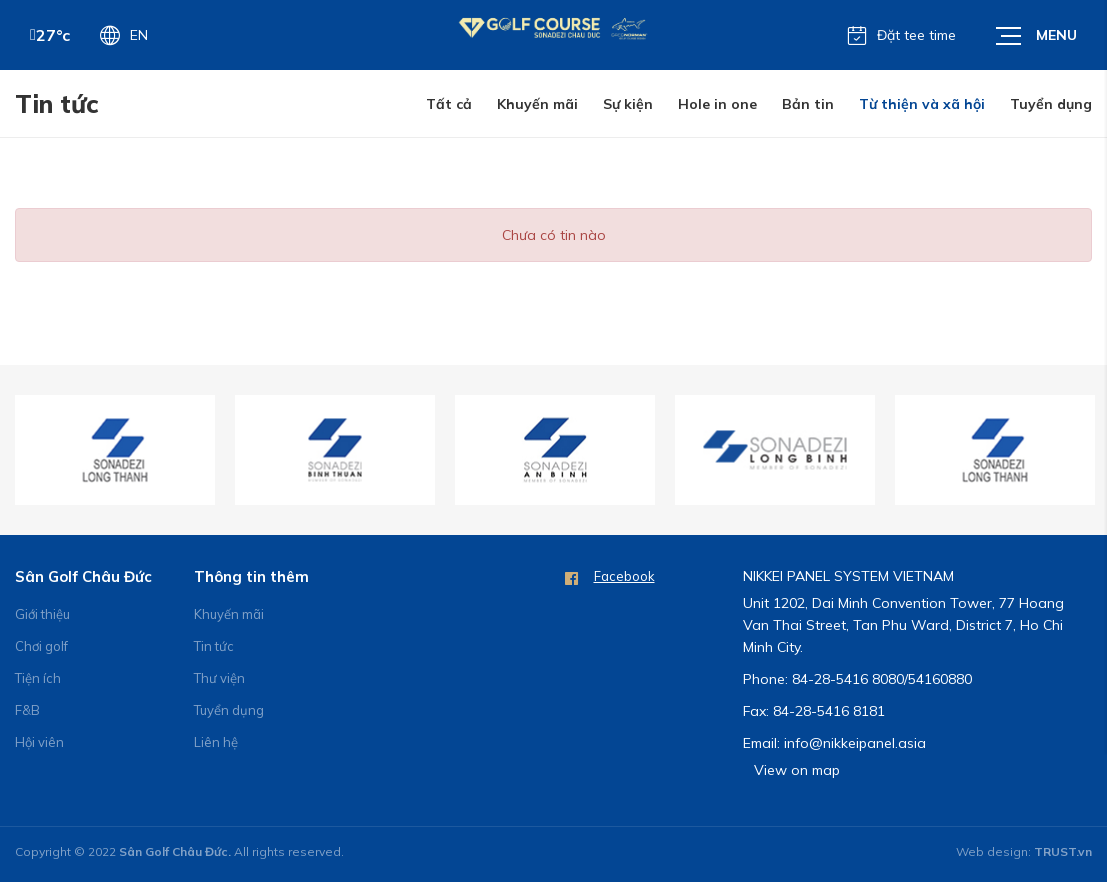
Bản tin (808, 104)
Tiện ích (38, 678)
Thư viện (219, 678)
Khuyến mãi (537, 104)
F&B (27, 710)
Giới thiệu (42, 614)
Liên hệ (216, 742)
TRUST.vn (1063, 851)
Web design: (993, 851)
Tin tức (214, 646)
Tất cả (449, 104)
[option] (115, 450)
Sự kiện (628, 104)
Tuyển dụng (1051, 104)
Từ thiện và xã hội (922, 104)
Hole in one (717, 104)
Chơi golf (41, 646)
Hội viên (39, 742)
